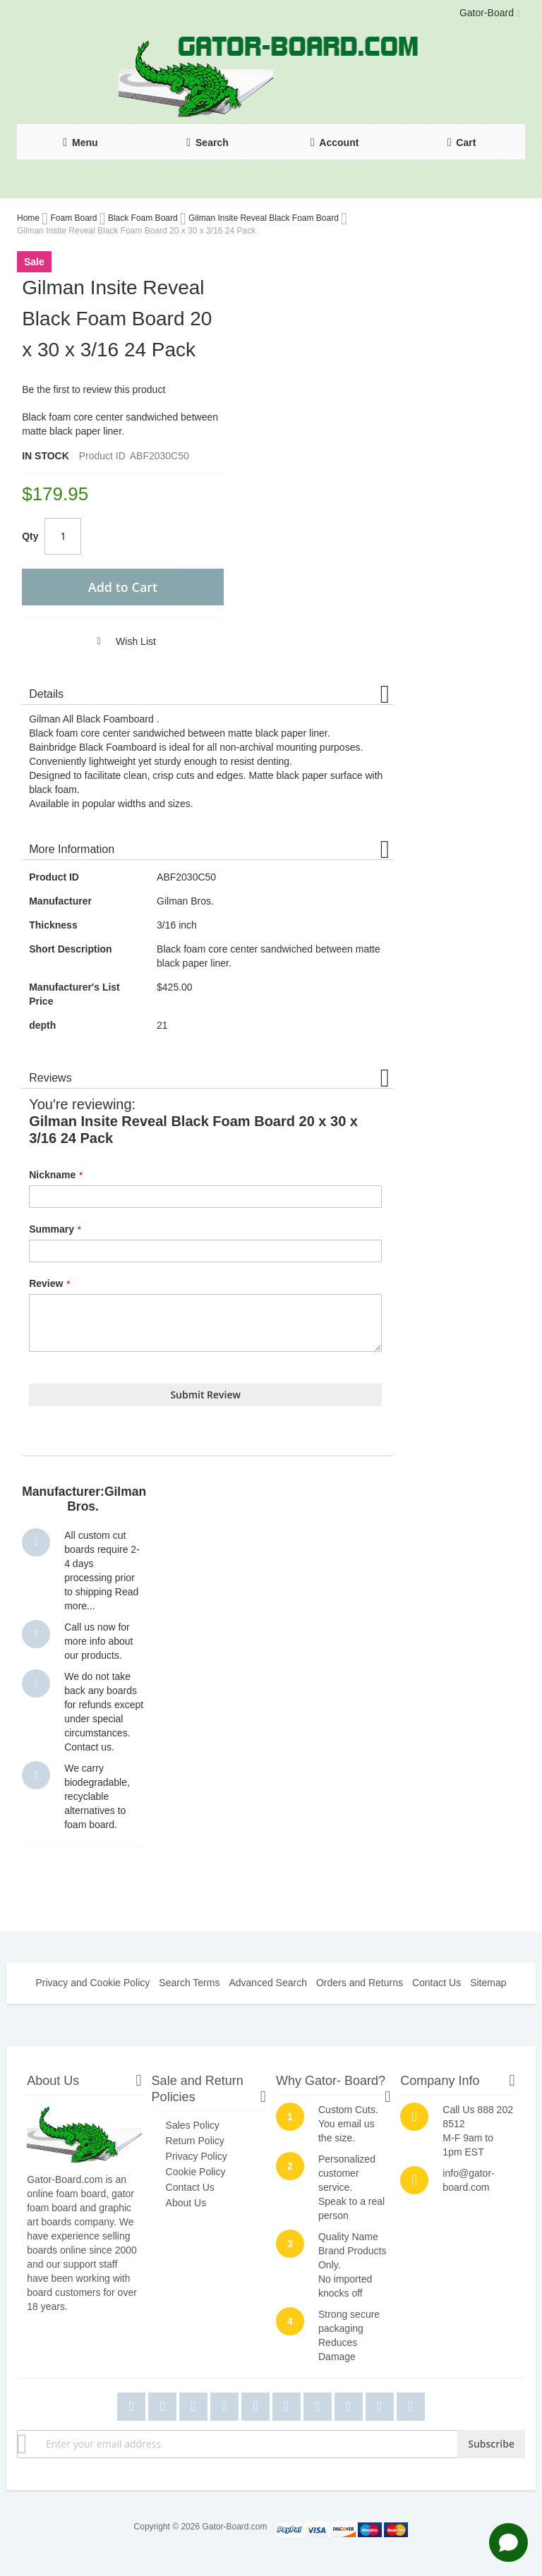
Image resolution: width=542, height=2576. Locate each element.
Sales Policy (192, 2125)
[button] (120, 641)
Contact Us (436, 1982)
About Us (186, 2202)
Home (29, 218)
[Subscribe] (491, 2444)
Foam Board (74, 218)
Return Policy (195, 2140)
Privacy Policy (196, 2156)
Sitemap (488, 1982)
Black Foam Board (144, 218)
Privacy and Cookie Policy (92, 1982)
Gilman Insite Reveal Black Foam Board (264, 218)
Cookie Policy (196, 2171)
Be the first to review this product (93, 389)
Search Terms (189, 1982)
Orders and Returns (359, 1982)
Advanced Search (268, 1982)
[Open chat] (508, 2542)
